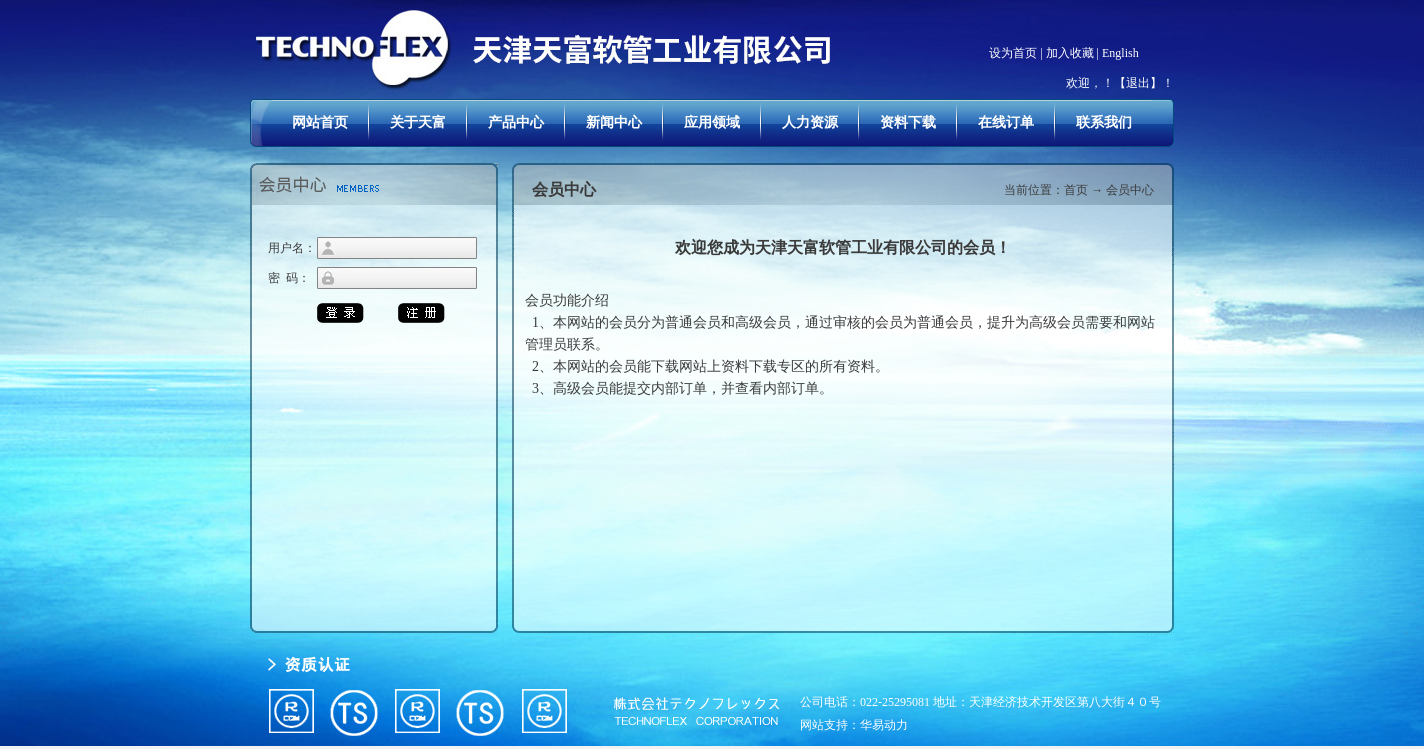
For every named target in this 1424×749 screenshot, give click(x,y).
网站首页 (320, 122)
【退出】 (1138, 83)
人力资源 (810, 122)
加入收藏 (1070, 53)
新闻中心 (614, 122)
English (1120, 53)
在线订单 (1006, 122)
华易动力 (884, 725)
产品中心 (516, 122)
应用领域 (712, 122)
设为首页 (1013, 53)
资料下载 (908, 122)
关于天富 (418, 122)
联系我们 (1104, 122)
